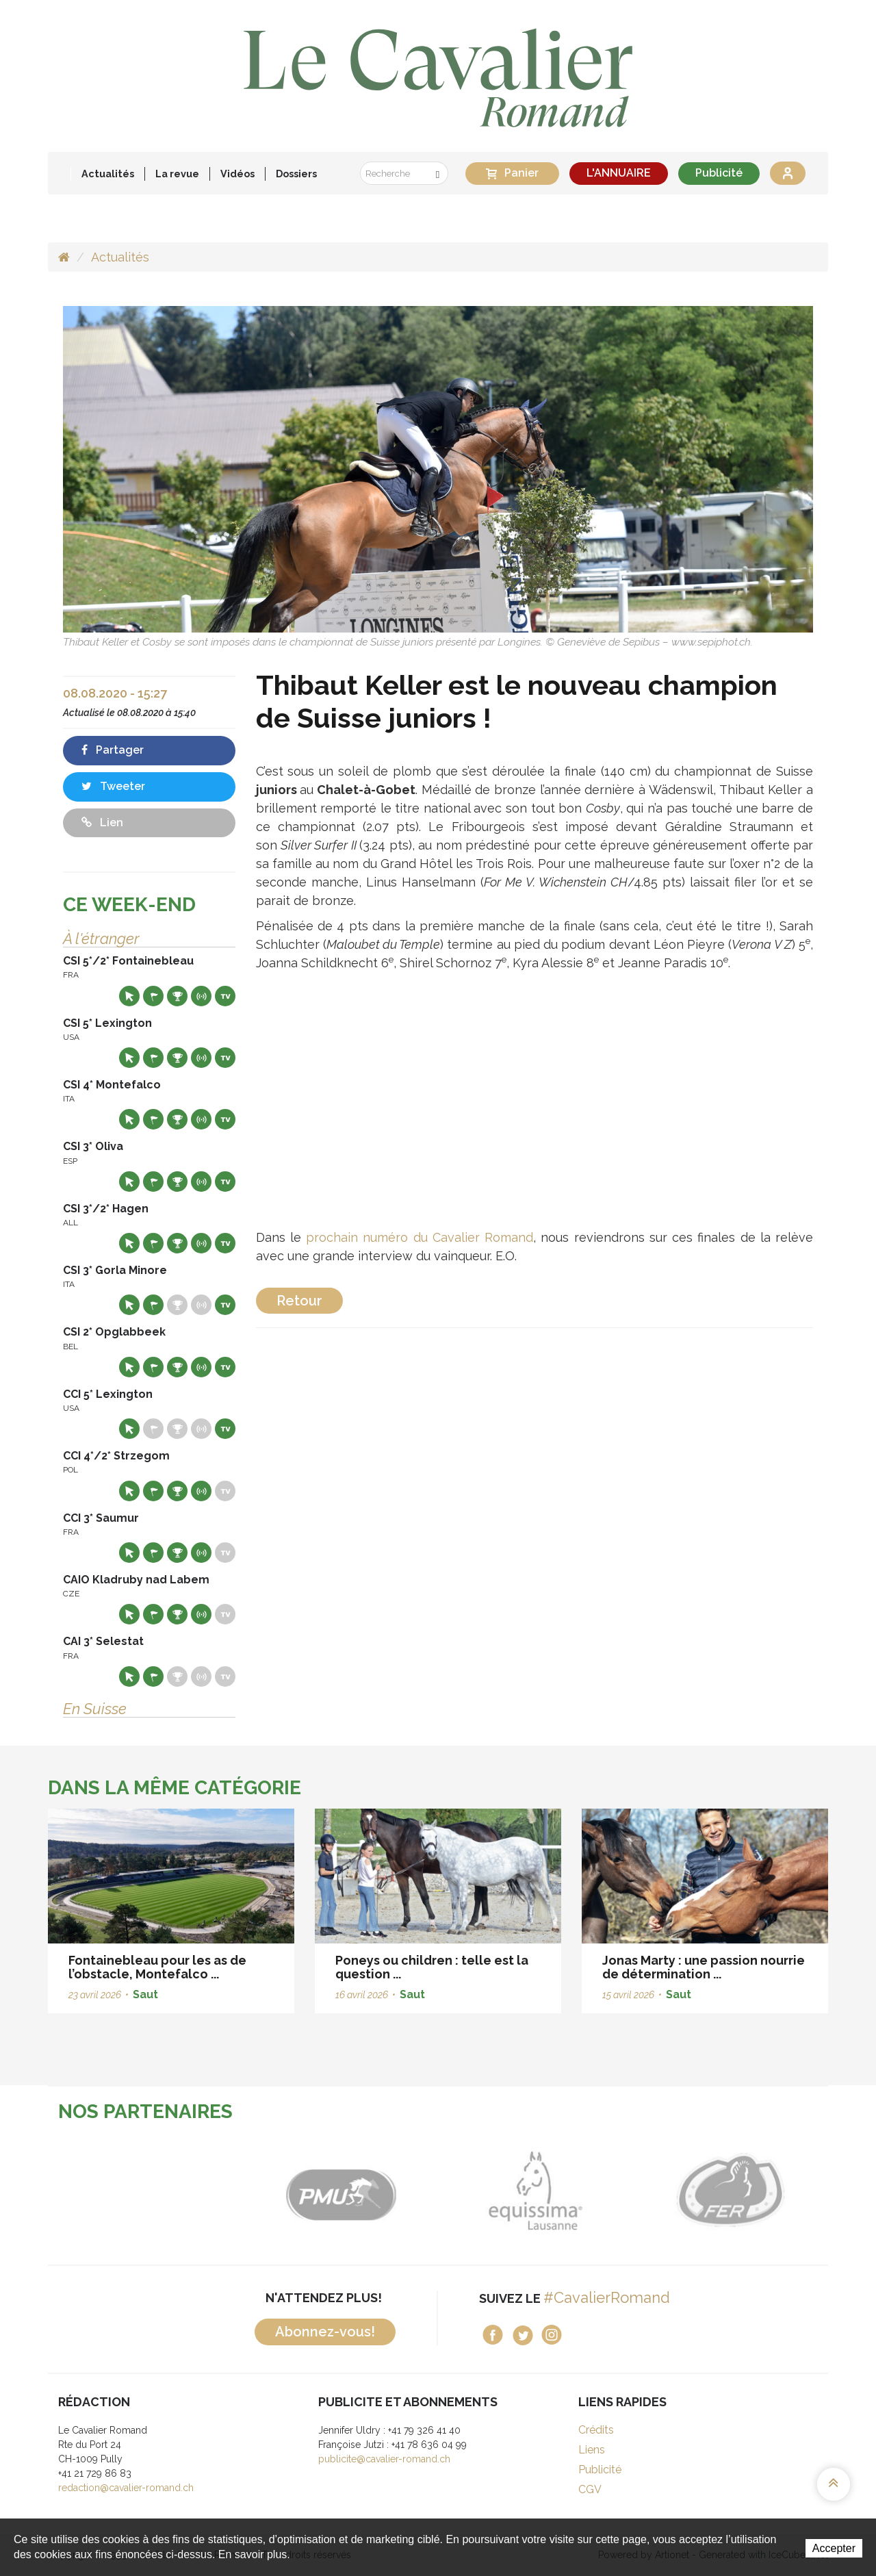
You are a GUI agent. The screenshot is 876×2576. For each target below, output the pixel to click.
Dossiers (296, 173)
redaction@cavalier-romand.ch (126, 2487)
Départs (153, 996)
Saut (145, 1994)
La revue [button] (177, 173)
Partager (112, 749)
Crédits (596, 2429)
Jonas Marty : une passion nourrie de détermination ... (703, 1967)
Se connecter (788, 173)
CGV (590, 2489)
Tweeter (113, 786)
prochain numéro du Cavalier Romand (419, 1237)
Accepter (833, 2548)
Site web (129, 996)
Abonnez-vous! (325, 2331)
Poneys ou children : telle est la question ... (431, 1967)
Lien (102, 822)
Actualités (107, 173)
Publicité (719, 172)
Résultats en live (201, 996)
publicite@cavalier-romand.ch (384, 2458)
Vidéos (237, 173)
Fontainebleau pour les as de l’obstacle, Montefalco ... (157, 1967)
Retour (299, 1300)
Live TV (225, 996)
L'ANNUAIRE (619, 172)
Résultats (177, 996)
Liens (591, 2449)
